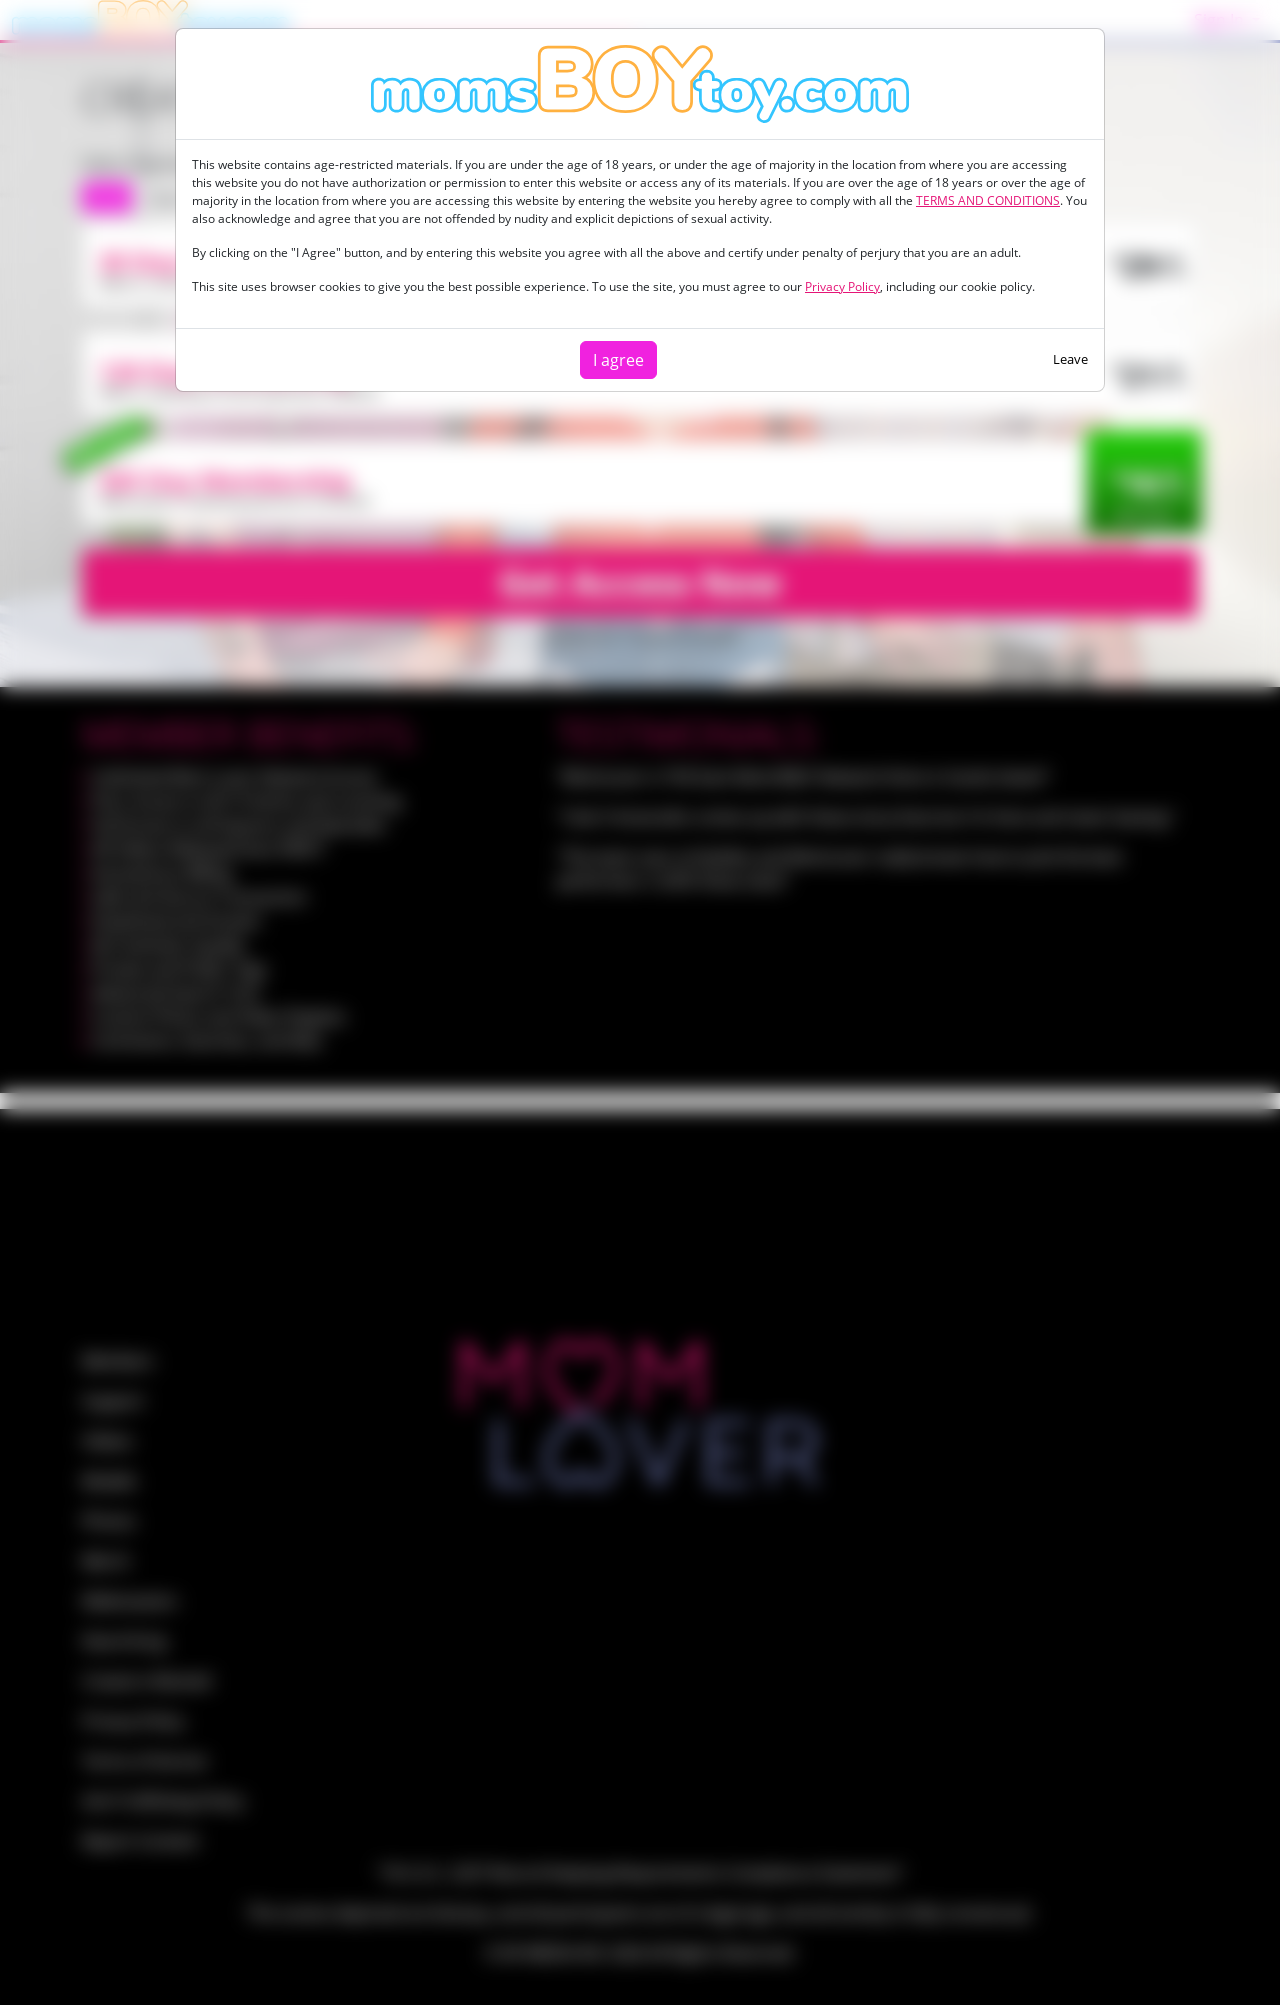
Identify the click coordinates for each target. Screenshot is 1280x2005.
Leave (1070, 359)
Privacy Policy (842, 286)
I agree (618, 360)
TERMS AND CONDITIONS (988, 200)
